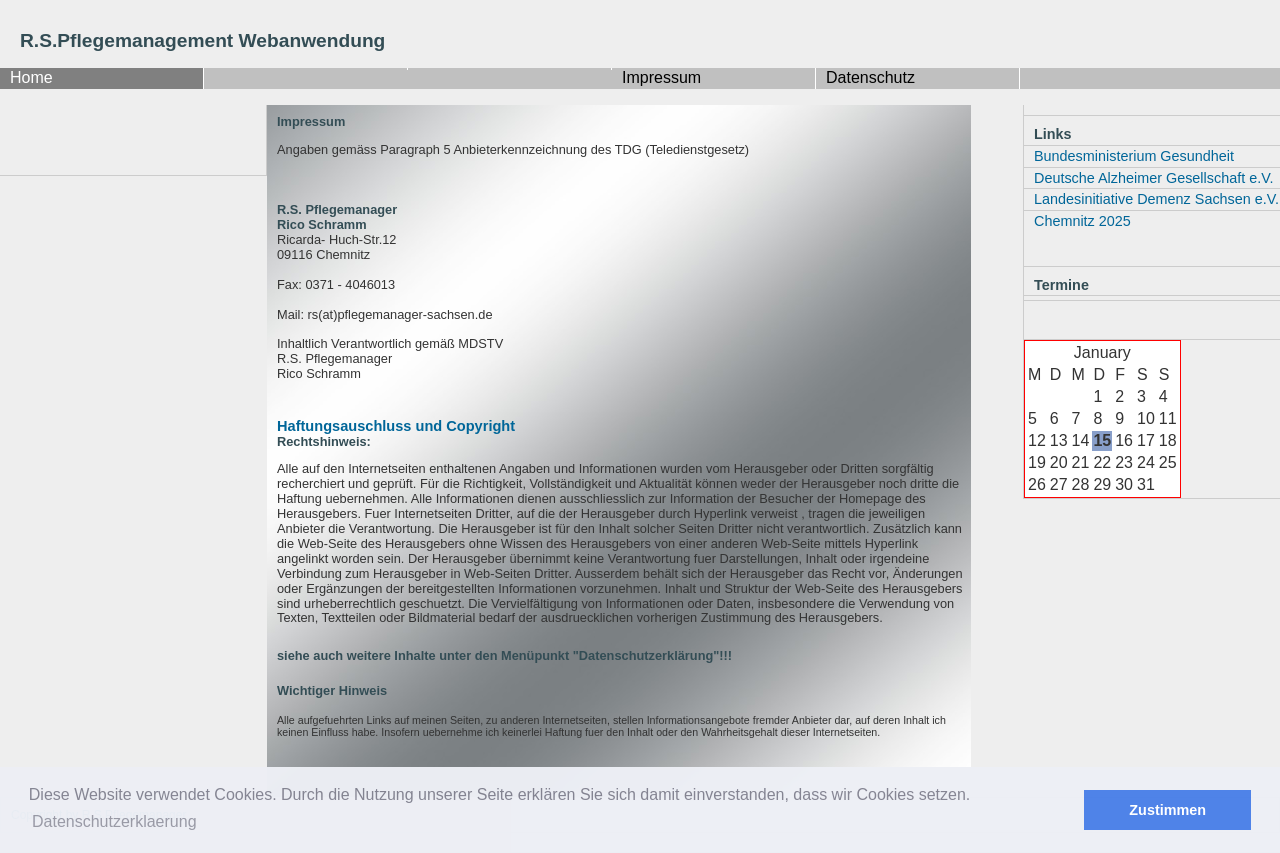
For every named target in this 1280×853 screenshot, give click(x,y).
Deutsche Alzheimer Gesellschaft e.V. (1153, 178)
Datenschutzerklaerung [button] (114, 821)
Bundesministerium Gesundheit (1134, 156)
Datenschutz (870, 77)
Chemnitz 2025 (1082, 221)
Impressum (661, 77)
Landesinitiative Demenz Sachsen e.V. (1156, 199)
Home (31, 77)
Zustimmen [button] (1167, 810)
